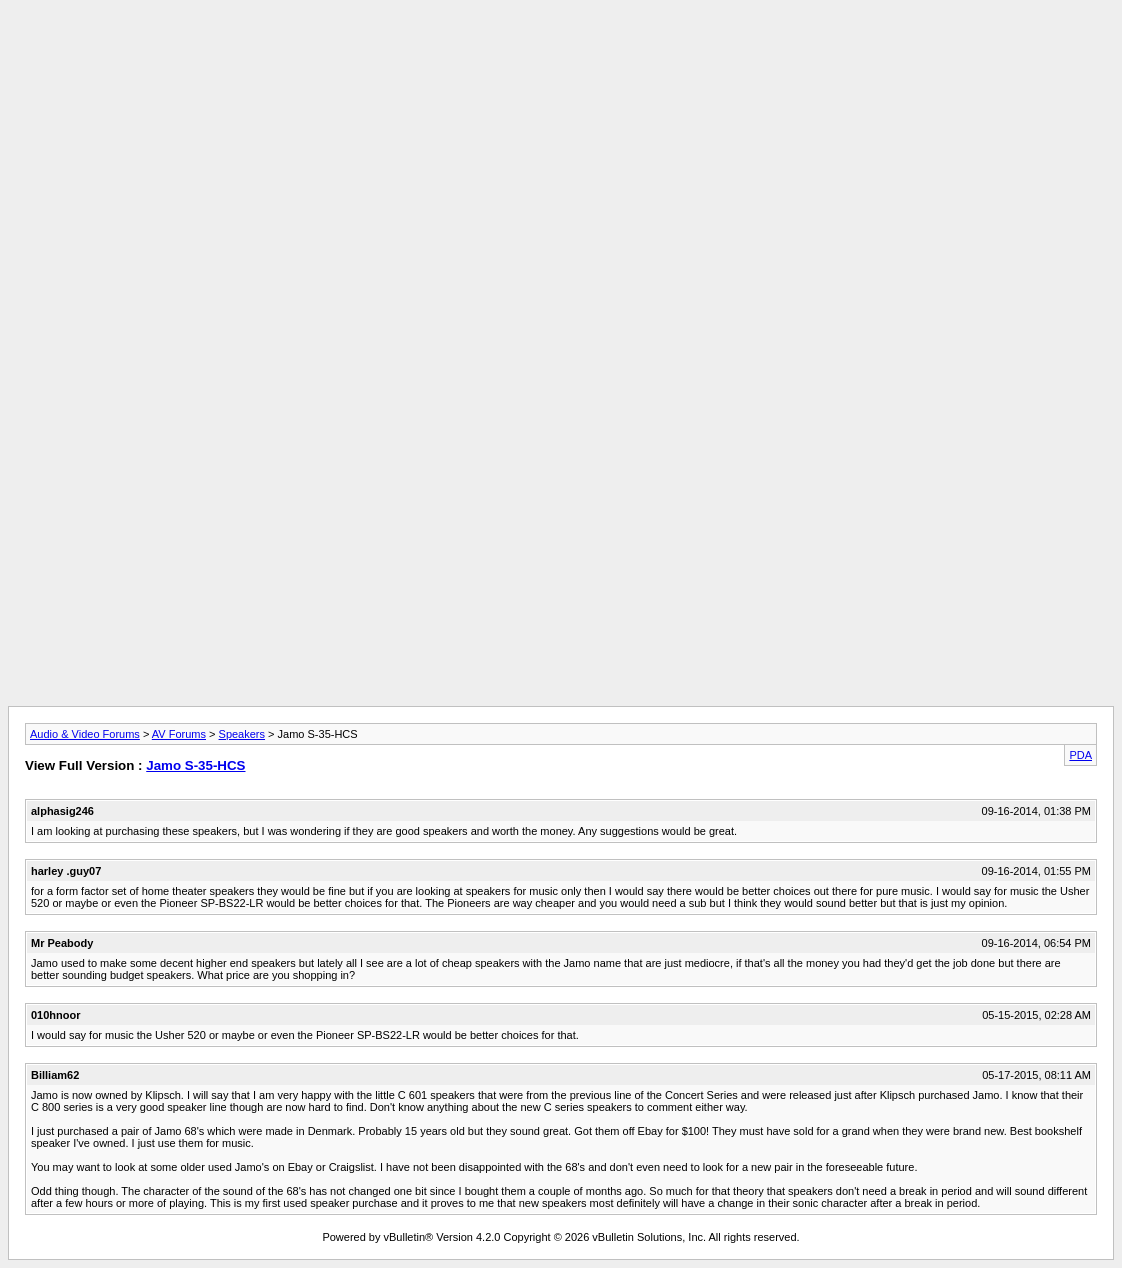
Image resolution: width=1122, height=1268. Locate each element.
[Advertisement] (561, 53)
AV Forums (179, 734)
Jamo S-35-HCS (195, 765)
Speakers (242, 734)
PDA (1080, 755)
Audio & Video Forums (85, 734)
